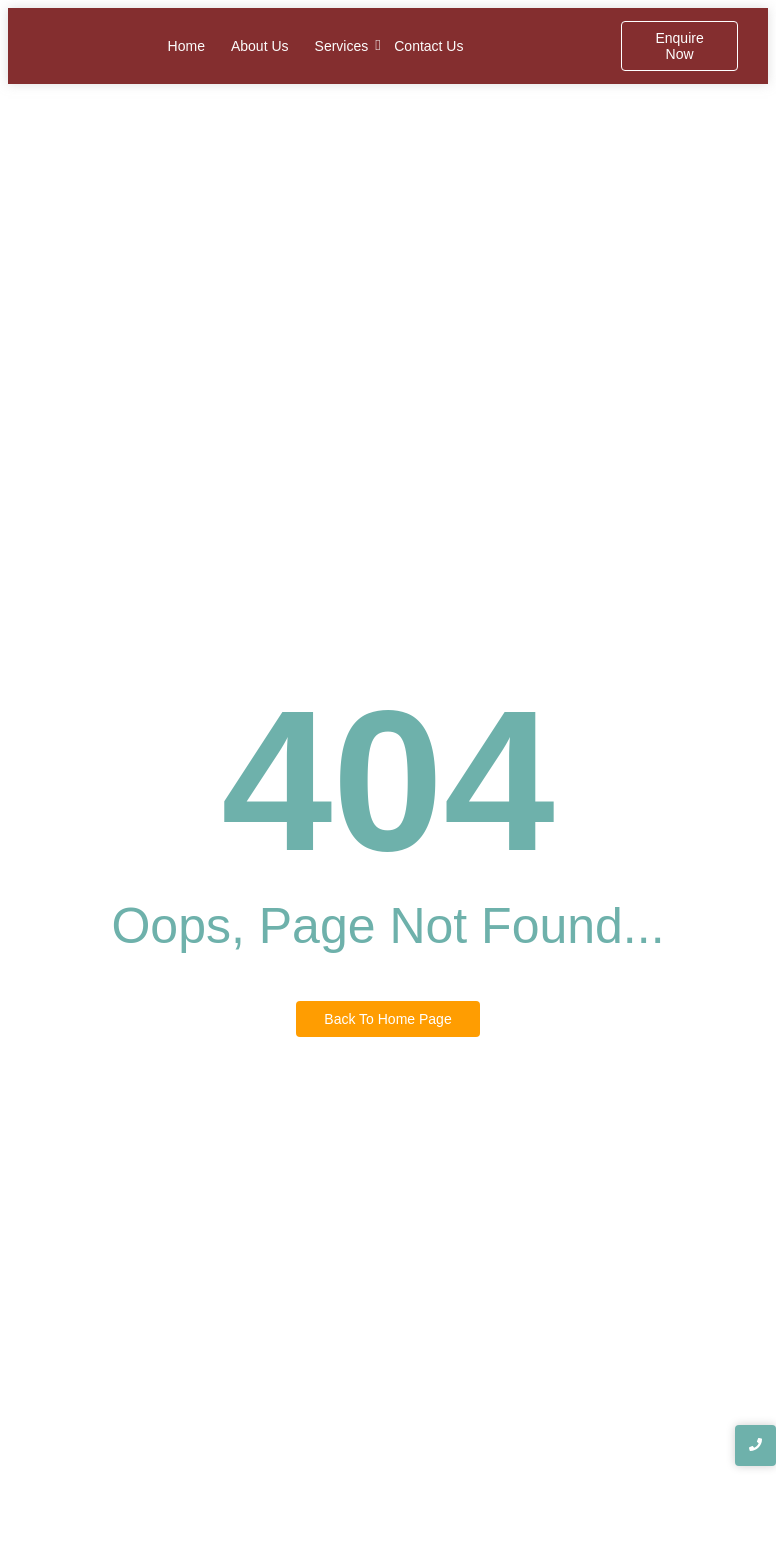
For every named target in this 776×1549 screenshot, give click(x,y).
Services (342, 45)
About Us (260, 46)
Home (186, 46)
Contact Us (428, 46)
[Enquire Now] (679, 46)
